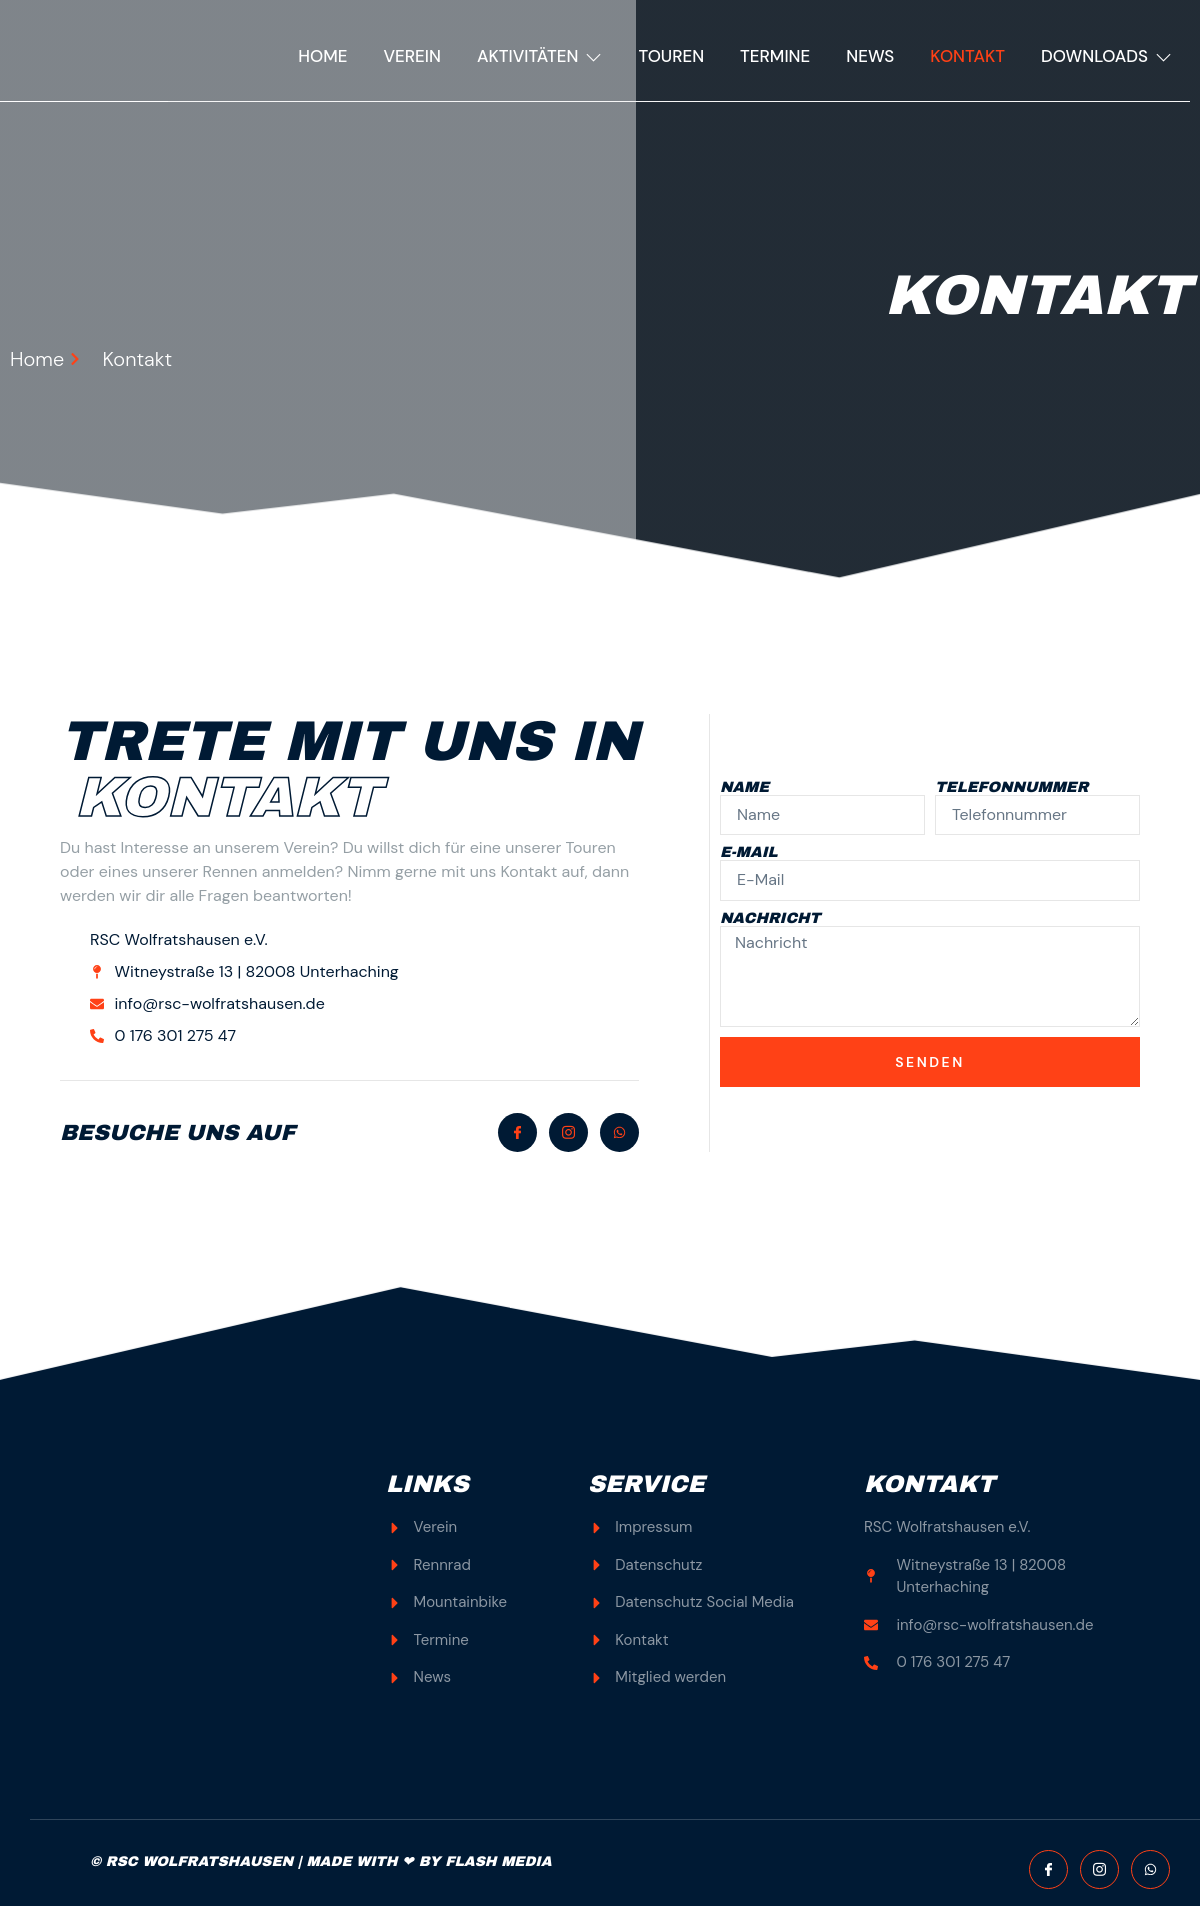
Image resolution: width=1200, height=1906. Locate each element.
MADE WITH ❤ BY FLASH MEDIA (428, 1861)
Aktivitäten (539, 56)
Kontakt (967, 56)
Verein (412, 56)
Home (322, 56)
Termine (775, 56)
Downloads (1106, 56)
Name (744, 787)
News (870, 56)
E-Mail (749, 852)
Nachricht (770, 918)
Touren (671, 56)
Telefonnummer (1011, 787)
